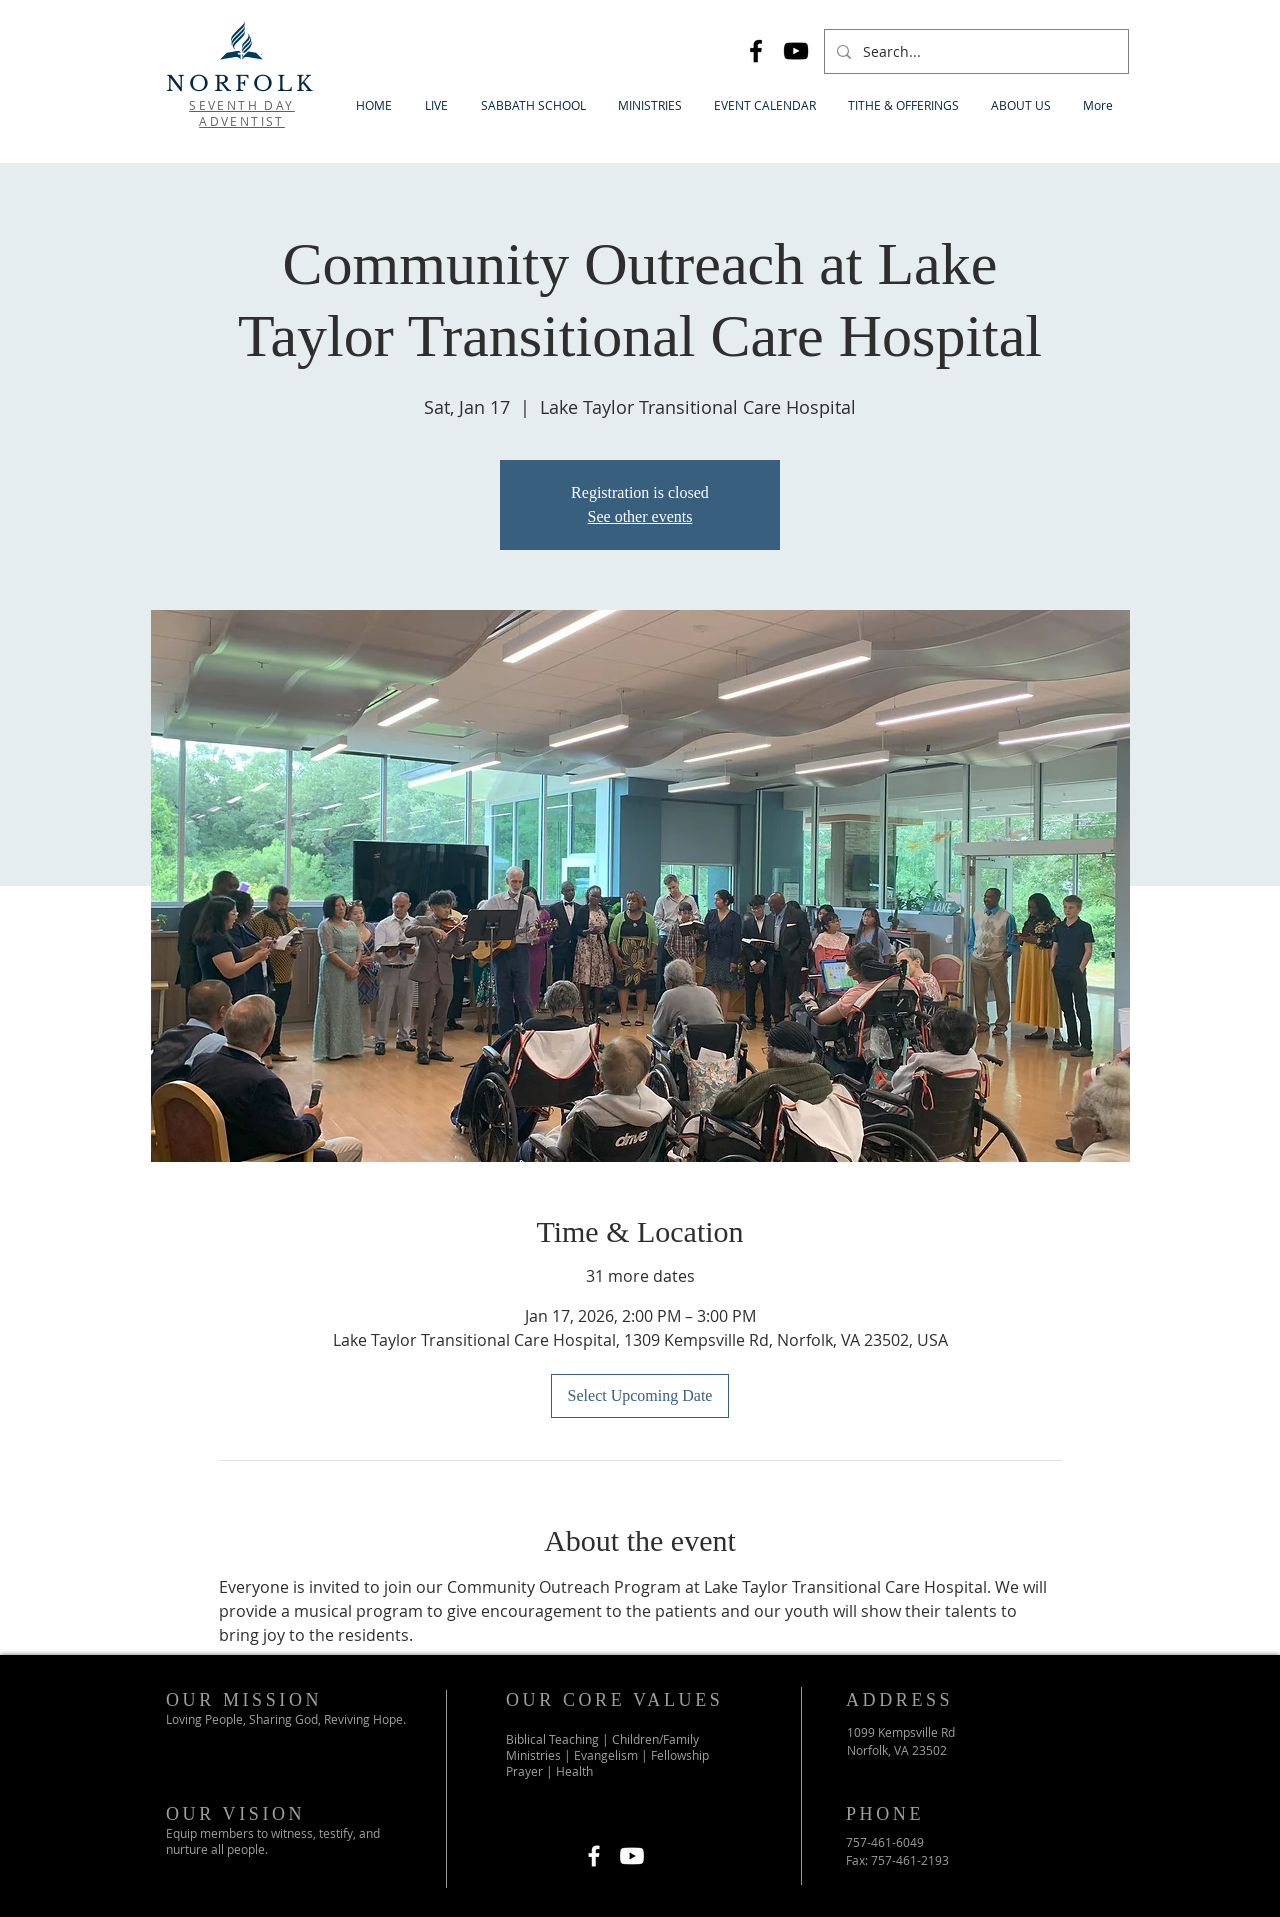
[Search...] (974, 51)
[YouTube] (796, 51)
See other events (640, 516)
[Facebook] (756, 51)
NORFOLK (241, 84)
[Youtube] (632, 1856)
